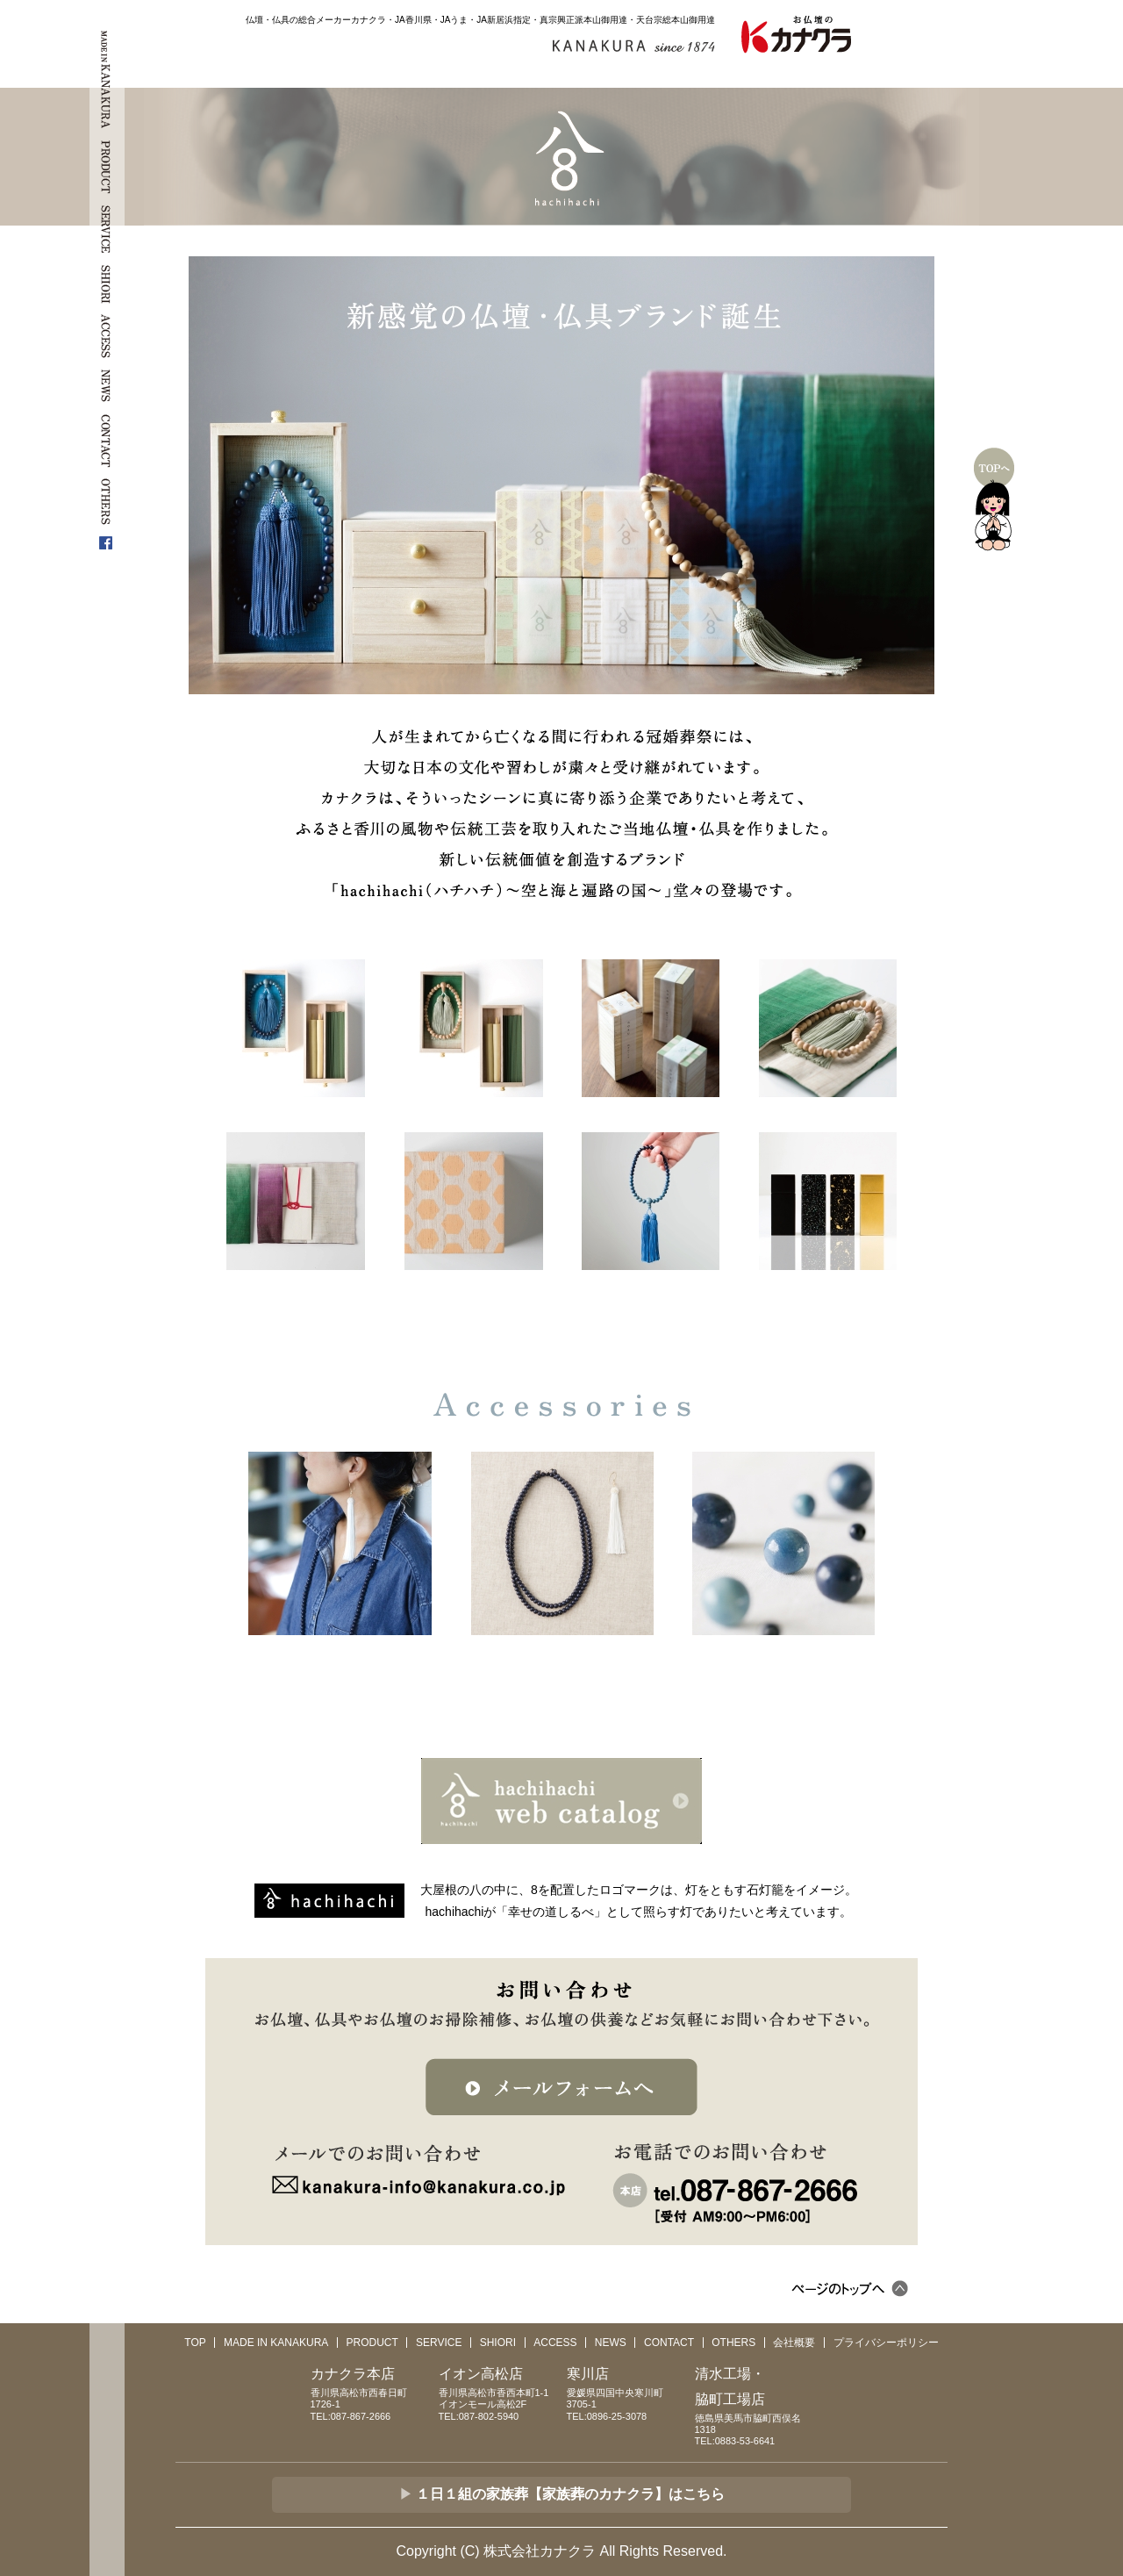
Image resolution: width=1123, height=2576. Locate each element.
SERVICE (438, 2342)
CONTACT (669, 2342)
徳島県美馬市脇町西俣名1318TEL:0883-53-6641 (754, 2404)
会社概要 (794, 2342)
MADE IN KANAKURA (276, 2342)
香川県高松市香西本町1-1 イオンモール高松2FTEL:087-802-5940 (498, 2391)
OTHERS (733, 2342)
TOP (194, 2342)
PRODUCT (372, 2342)
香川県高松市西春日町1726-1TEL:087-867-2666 (370, 2391)
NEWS (610, 2342)
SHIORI (498, 2342)
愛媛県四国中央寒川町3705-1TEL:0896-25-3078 (626, 2391)
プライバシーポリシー (886, 2342)
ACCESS (554, 2342)
